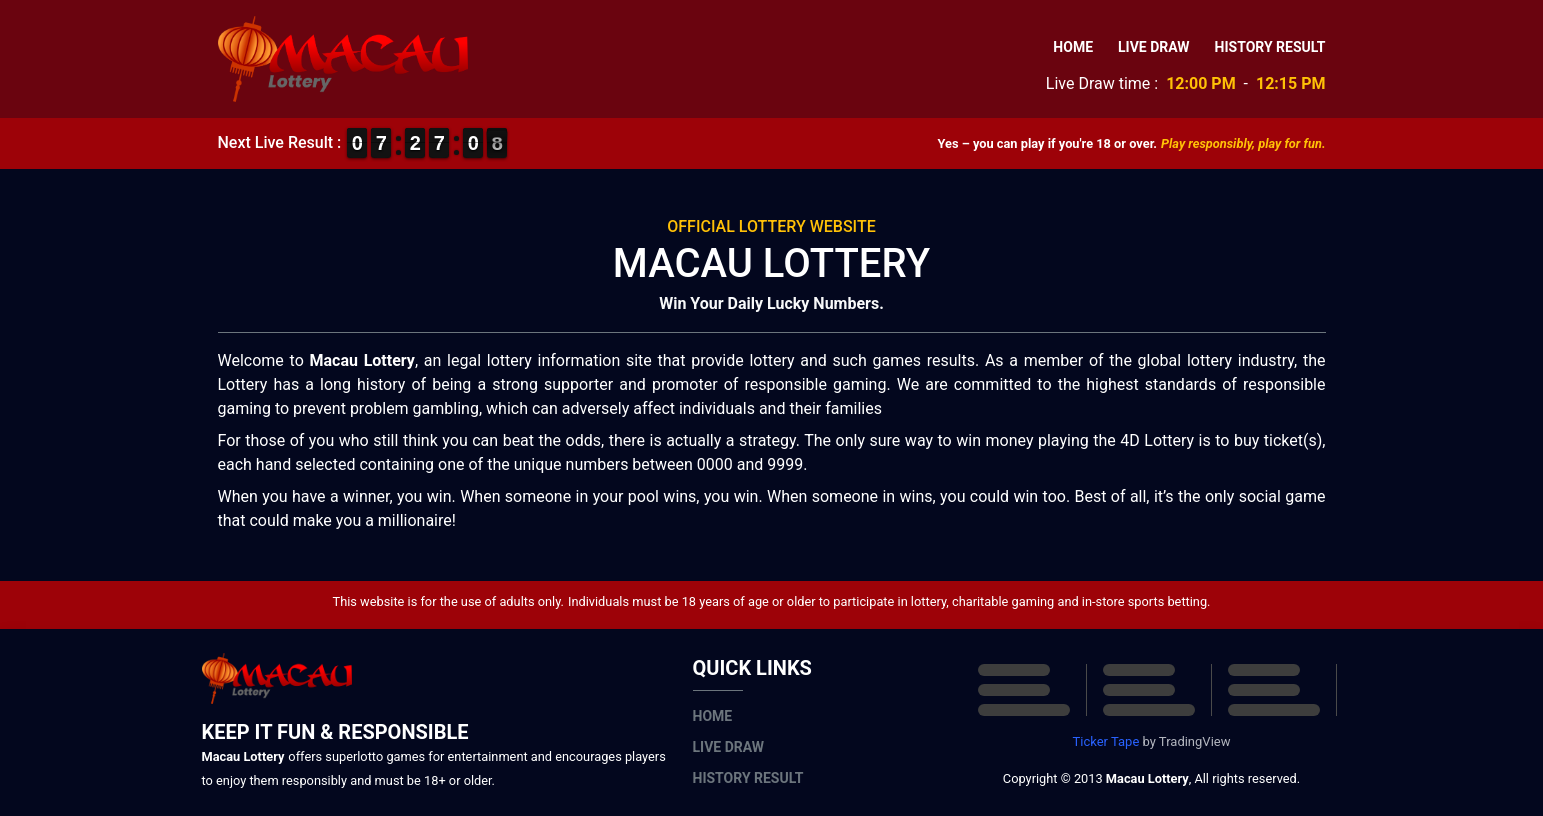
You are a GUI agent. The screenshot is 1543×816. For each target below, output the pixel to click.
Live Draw (1154, 47)
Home (1073, 47)
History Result (1270, 47)
